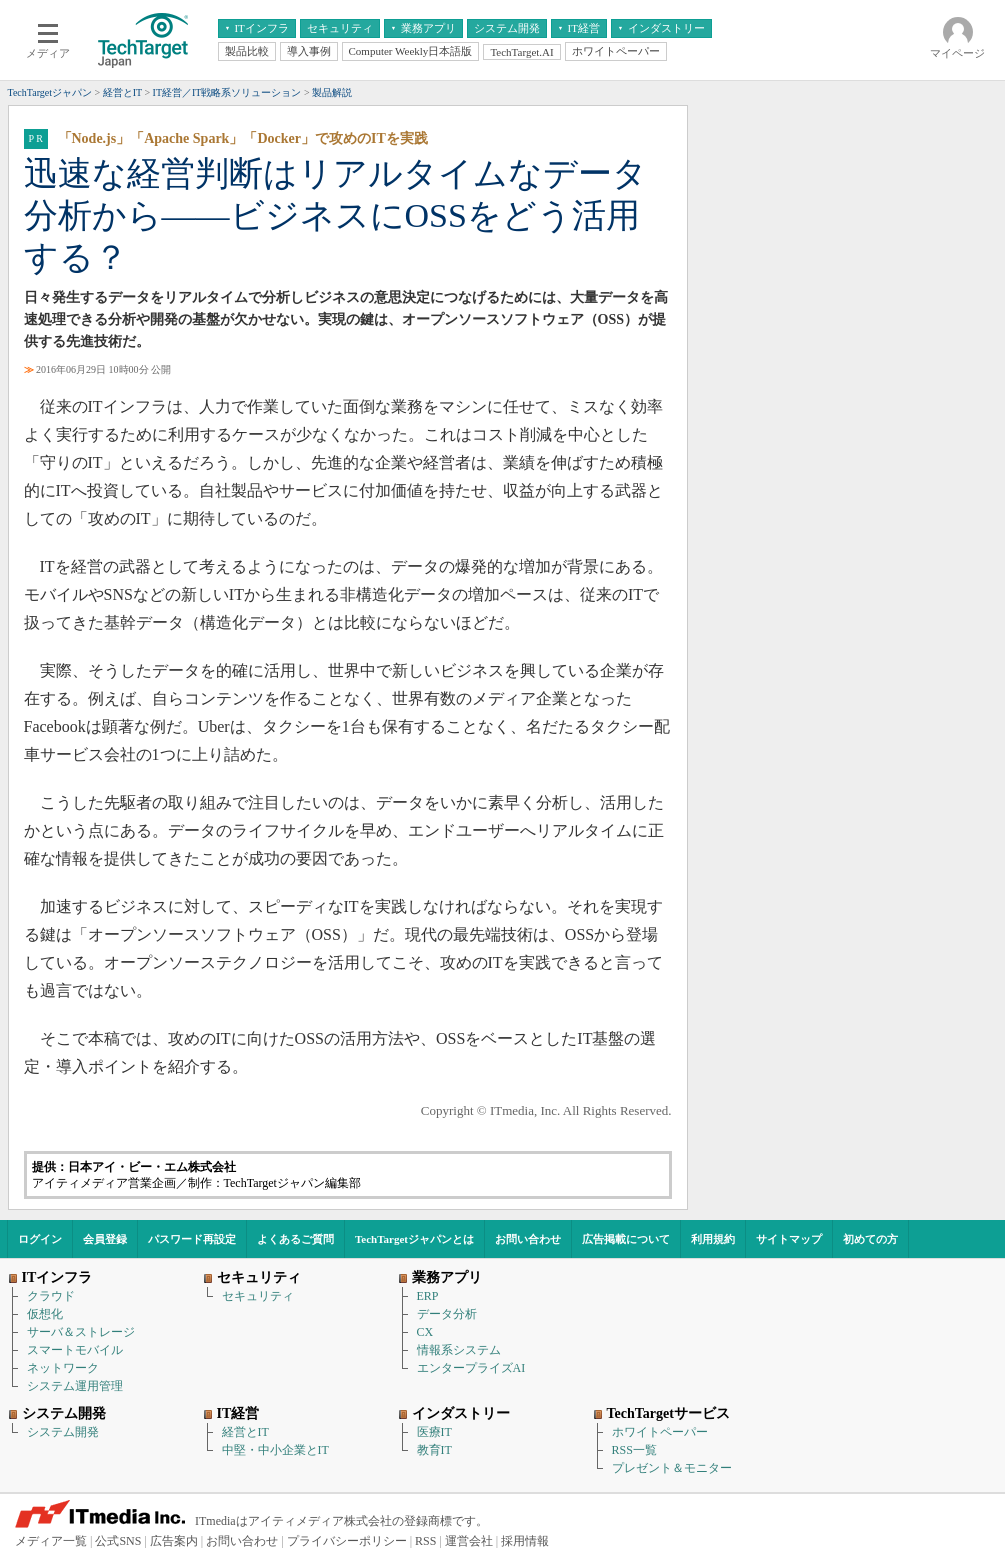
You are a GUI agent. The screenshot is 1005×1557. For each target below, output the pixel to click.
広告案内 (174, 1541)
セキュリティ (258, 1296)
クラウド (51, 1296)
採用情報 (525, 1541)
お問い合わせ (528, 1239)
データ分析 (447, 1314)
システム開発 (63, 1432)
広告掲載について (626, 1239)
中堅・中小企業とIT (275, 1450)
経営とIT (245, 1432)
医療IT (434, 1432)
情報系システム (459, 1350)
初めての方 (870, 1239)
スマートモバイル (75, 1350)
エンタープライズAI (471, 1368)
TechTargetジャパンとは (414, 1239)
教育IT (434, 1450)
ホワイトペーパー (660, 1432)
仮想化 (45, 1314)
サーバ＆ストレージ (81, 1332)
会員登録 (105, 1239)
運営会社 (469, 1541)
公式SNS (118, 1541)
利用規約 (713, 1239)
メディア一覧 (51, 1541)
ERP (428, 1296)
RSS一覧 (634, 1450)
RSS (425, 1541)
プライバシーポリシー (347, 1541)
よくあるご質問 (295, 1239)
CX (425, 1332)
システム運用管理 (75, 1386)
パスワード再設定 (192, 1239)
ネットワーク (63, 1368)
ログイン (40, 1239)
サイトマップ (789, 1239)
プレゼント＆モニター (672, 1468)
